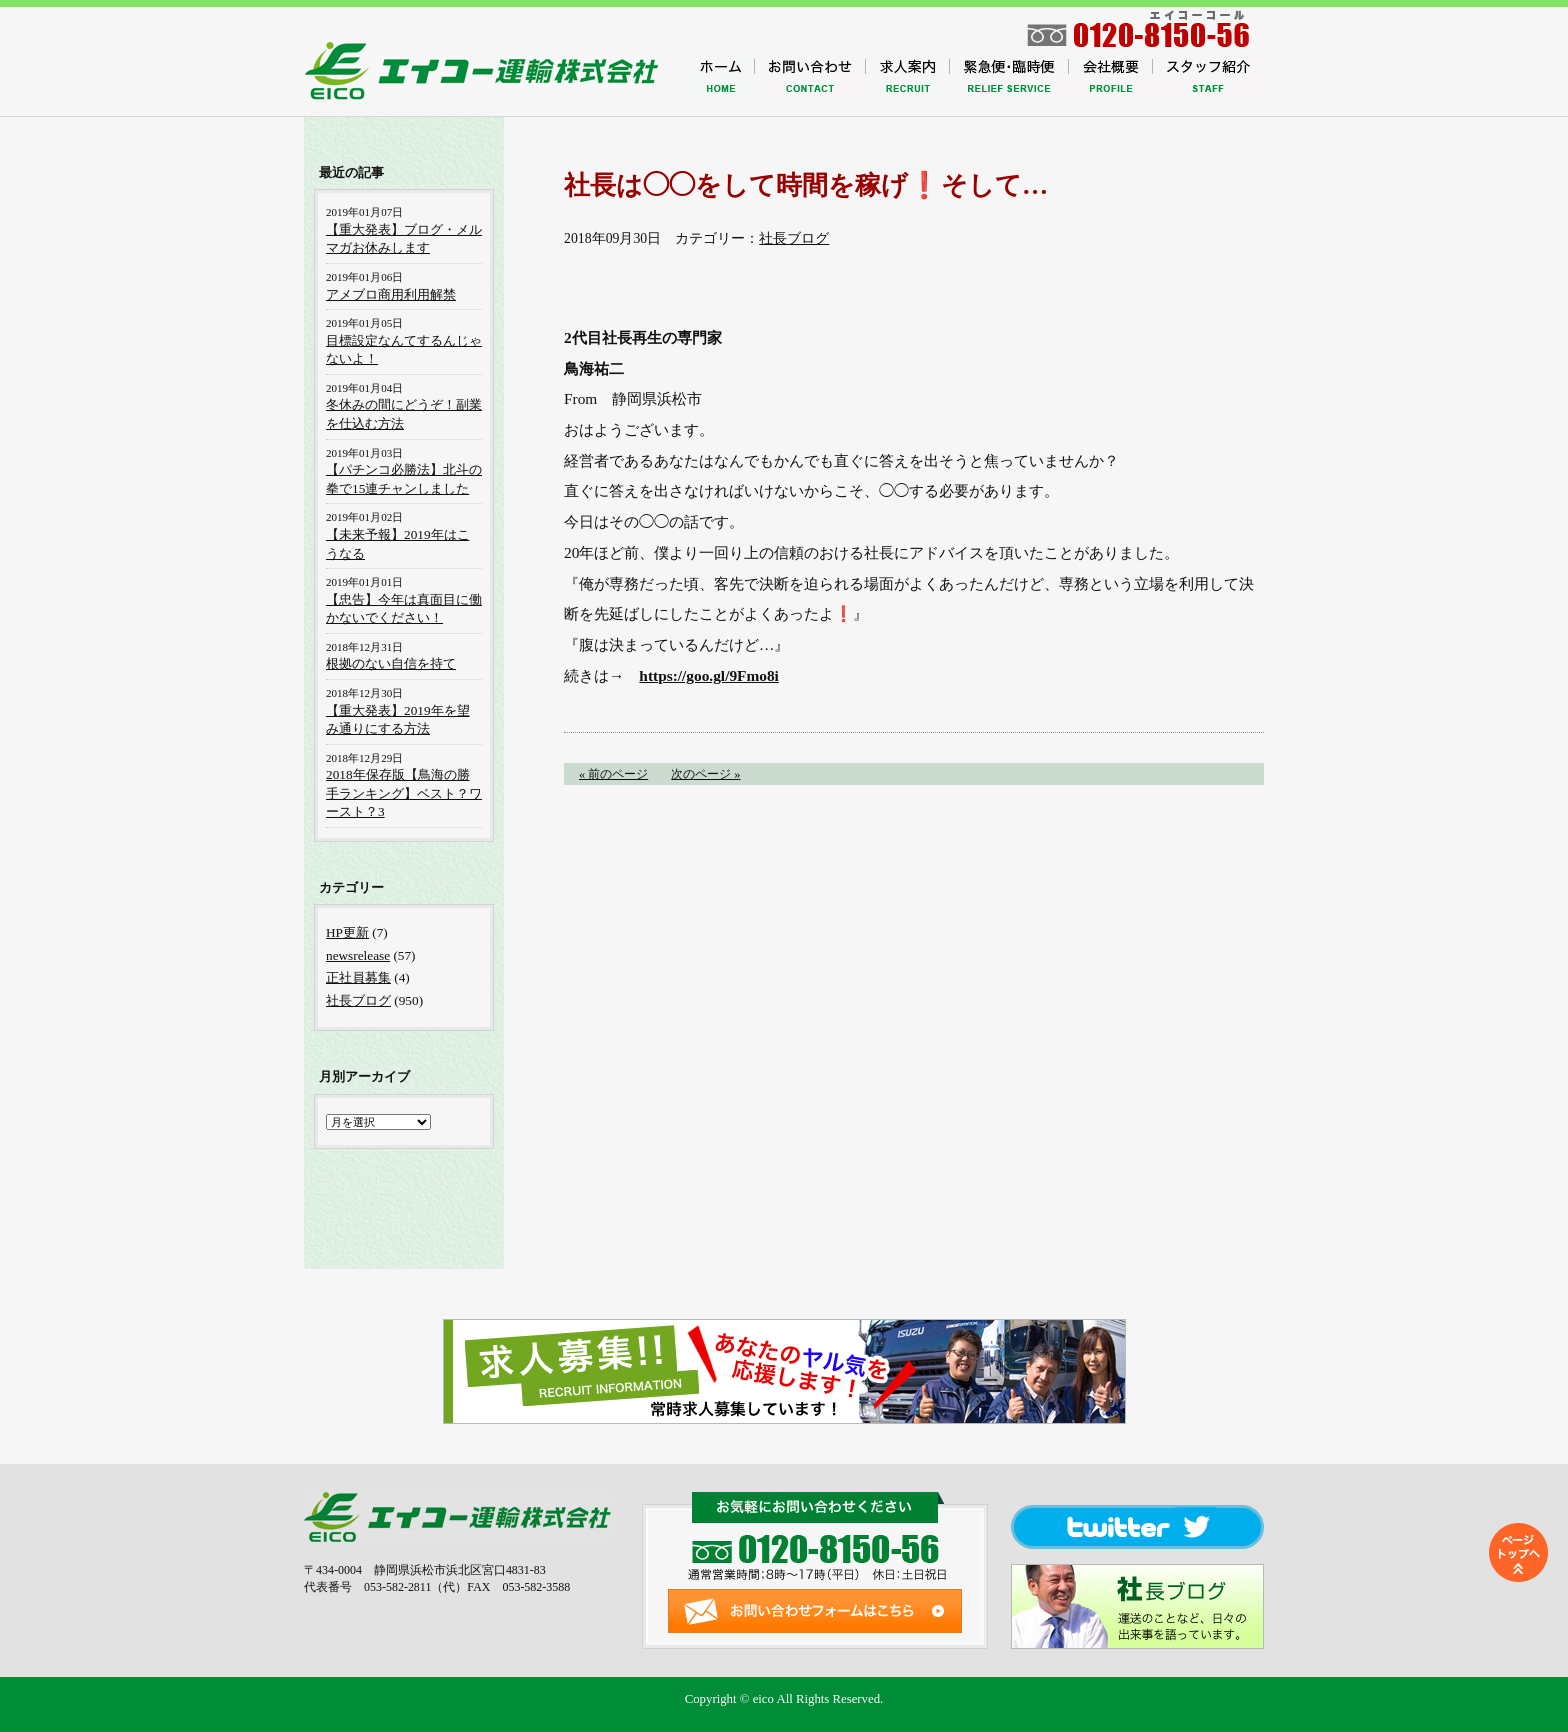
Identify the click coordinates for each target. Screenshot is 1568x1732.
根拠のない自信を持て (391, 663)
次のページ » (705, 774)
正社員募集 (358, 977)
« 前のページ (613, 774)
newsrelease (358, 955)
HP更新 (347, 932)
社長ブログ (794, 238)
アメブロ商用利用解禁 (391, 294)
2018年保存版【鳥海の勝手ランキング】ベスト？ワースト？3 (404, 793)
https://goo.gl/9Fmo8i (709, 675)
